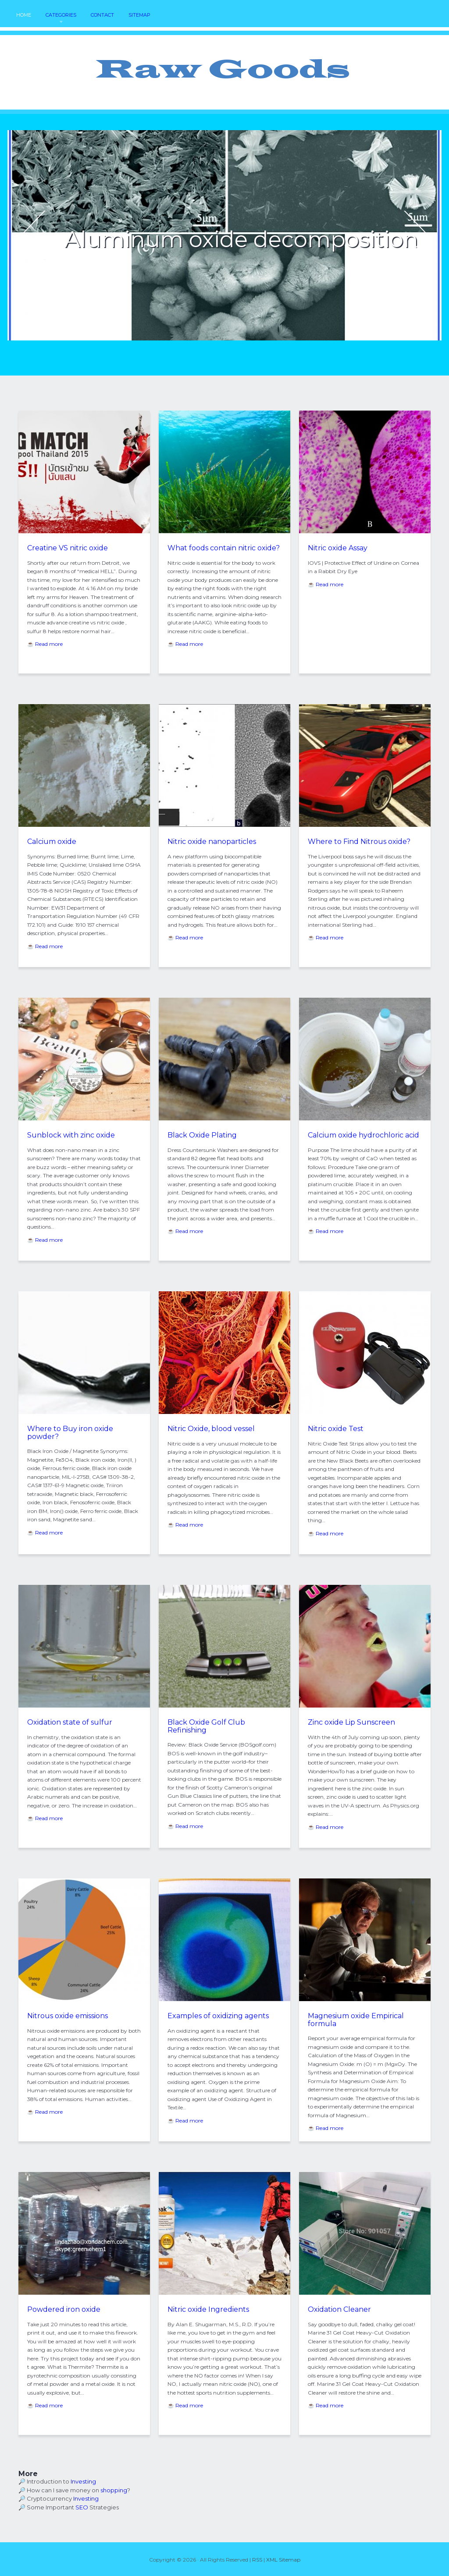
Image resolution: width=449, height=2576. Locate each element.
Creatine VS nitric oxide (67, 548)
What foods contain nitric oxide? (223, 548)
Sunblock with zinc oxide (71, 1135)
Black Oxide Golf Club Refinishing (206, 1726)
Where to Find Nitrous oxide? (359, 841)
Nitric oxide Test (335, 1428)
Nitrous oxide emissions (67, 2016)
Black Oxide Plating (202, 1135)
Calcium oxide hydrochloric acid (363, 1135)
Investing (83, 2481)
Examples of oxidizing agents (218, 2016)
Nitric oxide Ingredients (208, 2309)
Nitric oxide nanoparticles (211, 841)
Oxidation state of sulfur (69, 1722)
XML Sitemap (283, 2559)
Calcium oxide (51, 841)
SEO (81, 2507)
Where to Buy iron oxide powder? (70, 1432)
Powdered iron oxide (63, 2309)
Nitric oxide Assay (337, 548)
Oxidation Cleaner (339, 2309)
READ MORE (122, 267)
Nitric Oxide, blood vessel (211, 1428)
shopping (113, 2490)
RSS (257, 2559)
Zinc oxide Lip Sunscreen (351, 1722)
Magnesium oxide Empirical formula (356, 2020)
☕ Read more (45, 644)
